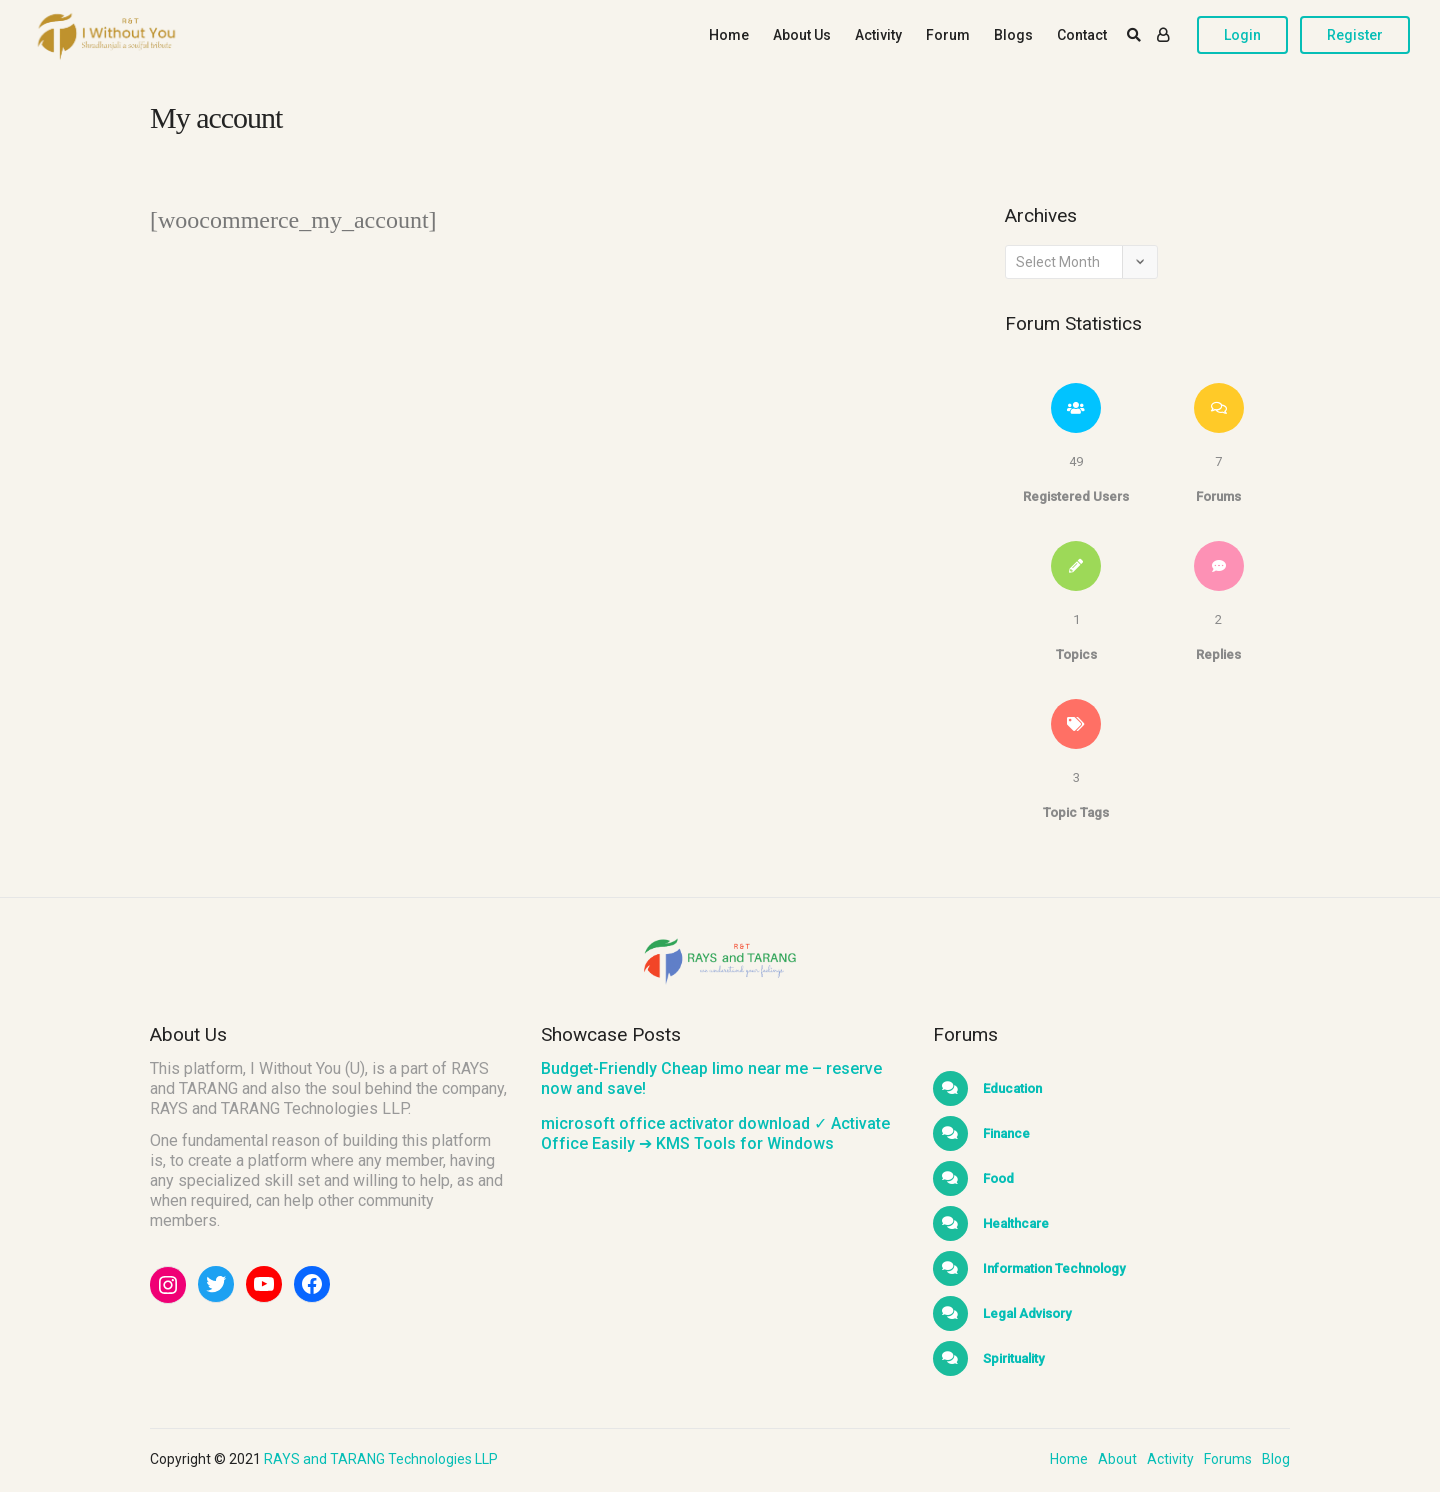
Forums (1228, 1459)
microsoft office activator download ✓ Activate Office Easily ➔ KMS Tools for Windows (715, 1133)
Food (997, 1178)
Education (1011, 1088)
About (1117, 1459)
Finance (1005, 1133)
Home (729, 35)
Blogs (1013, 35)
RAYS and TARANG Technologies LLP (381, 1459)
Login (1242, 35)
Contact (1082, 35)
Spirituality (1012, 1358)
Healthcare (1014, 1223)
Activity (878, 35)
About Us (802, 35)
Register (1355, 35)
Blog (1276, 1459)
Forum (948, 35)
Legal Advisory (1025, 1313)
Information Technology (1052, 1268)
